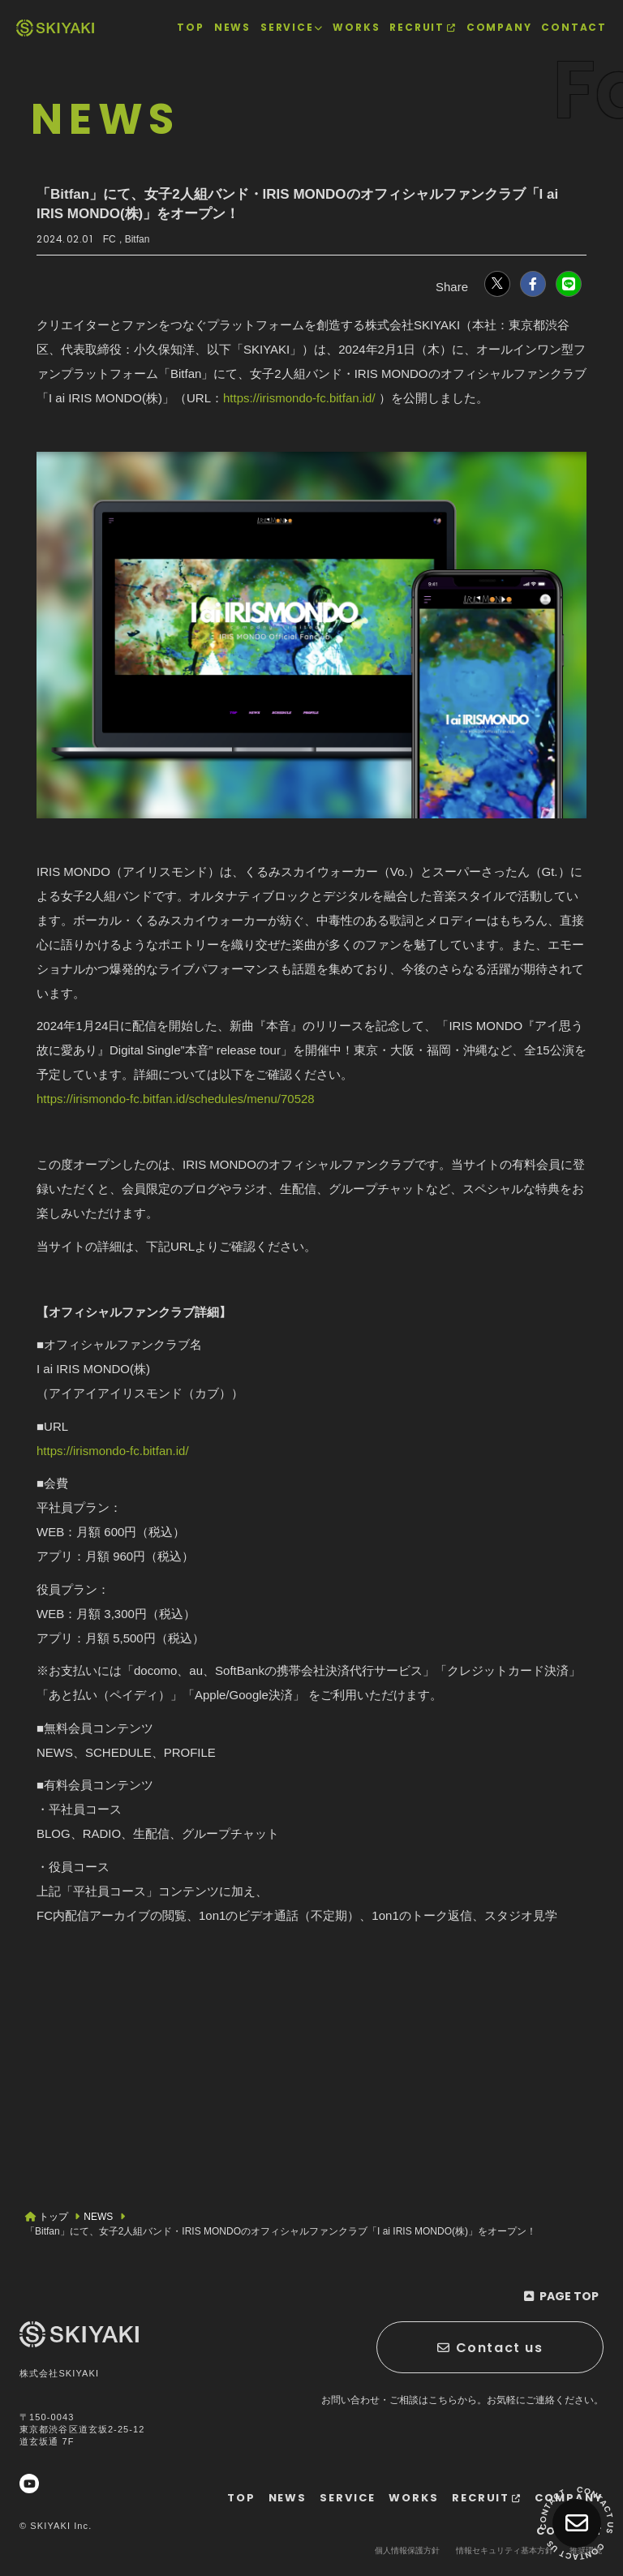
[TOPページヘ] (55, 27)
